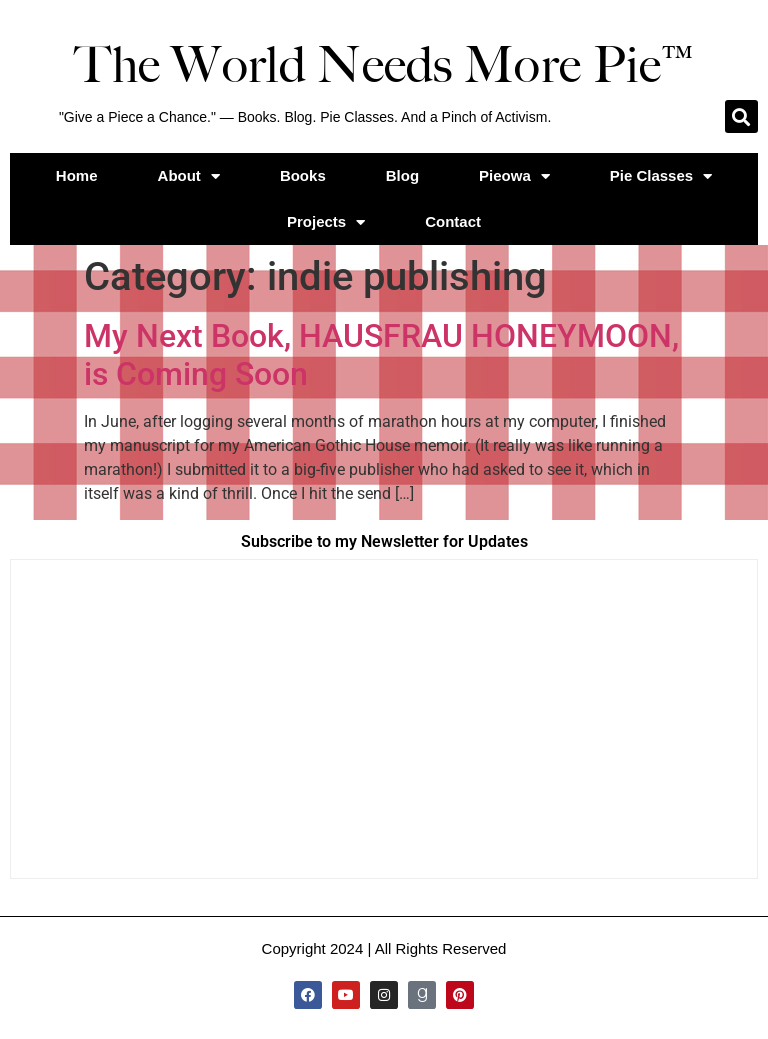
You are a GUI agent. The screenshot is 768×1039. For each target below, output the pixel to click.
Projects (326, 222)
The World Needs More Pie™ (384, 65)
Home (77, 175)
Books (303, 175)
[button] (741, 116)
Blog (402, 175)
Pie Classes (661, 176)
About (189, 176)
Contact (453, 221)
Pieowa (514, 176)
